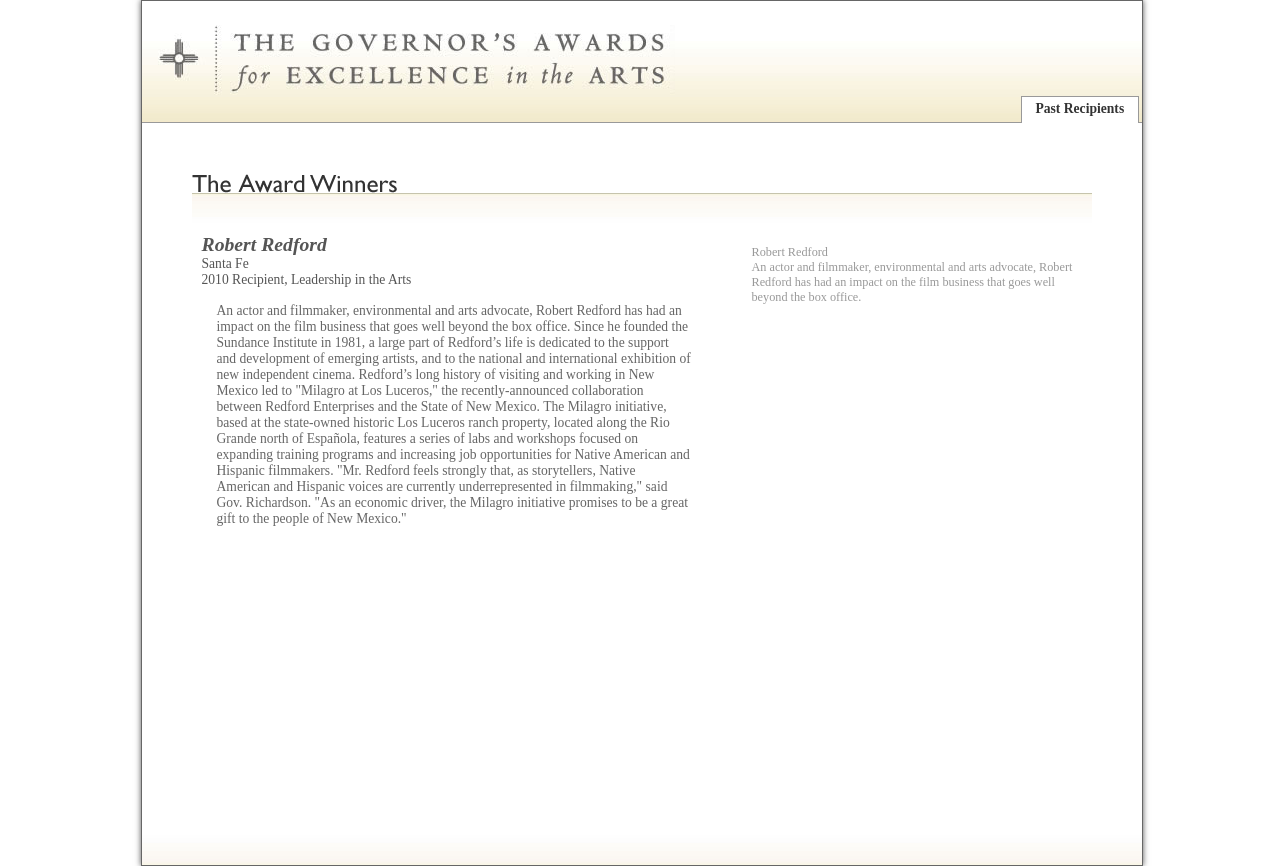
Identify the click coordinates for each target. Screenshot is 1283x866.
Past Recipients (1079, 108)
